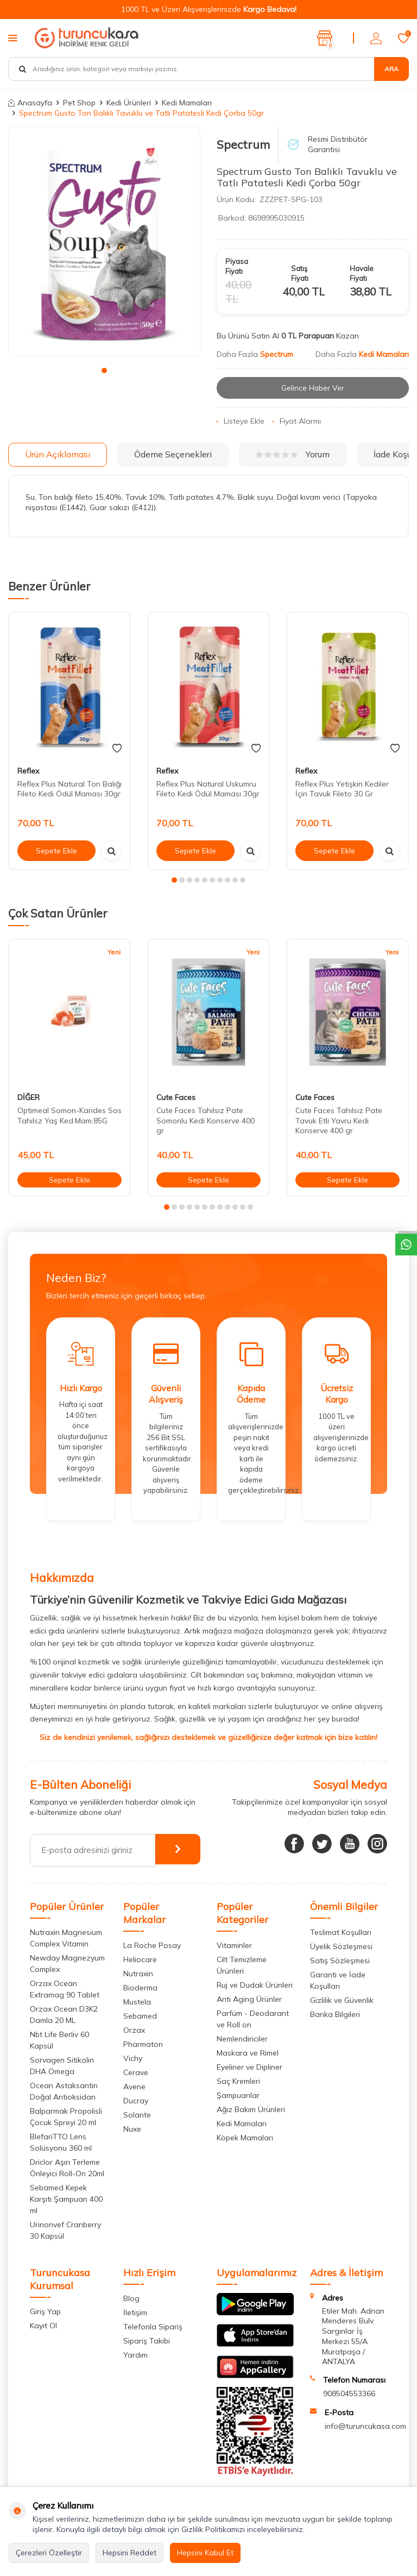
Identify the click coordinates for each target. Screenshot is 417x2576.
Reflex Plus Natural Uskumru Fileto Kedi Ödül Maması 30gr (208, 789)
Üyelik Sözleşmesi (341, 1946)
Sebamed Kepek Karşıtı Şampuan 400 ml (66, 2199)
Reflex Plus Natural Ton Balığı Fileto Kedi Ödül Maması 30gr (69, 789)
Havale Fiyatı (362, 273)
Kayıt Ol (43, 2325)
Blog (131, 2298)
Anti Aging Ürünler (249, 1999)
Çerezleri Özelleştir (49, 2553)
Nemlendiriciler (242, 2039)
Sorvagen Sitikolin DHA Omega (62, 2065)
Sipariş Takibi (146, 2341)
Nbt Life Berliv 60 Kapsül (59, 2040)
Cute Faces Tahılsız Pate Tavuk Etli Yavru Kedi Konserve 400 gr (338, 1120)
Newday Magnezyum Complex (67, 1963)
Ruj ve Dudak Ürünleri (255, 1985)
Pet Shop (79, 103)
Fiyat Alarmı (297, 421)
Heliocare (140, 1959)
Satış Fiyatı (299, 273)
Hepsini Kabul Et (205, 2553)
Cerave (135, 2072)
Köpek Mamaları (245, 2138)
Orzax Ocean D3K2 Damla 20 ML (64, 2014)
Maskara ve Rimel (248, 2053)
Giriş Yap (45, 2311)
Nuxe (132, 2129)
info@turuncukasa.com (365, 2426)
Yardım (135, 2355)
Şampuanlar (238, 2095)
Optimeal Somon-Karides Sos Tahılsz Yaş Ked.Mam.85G (69, 1115)
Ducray (135, 2101)
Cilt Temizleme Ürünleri (242, 1965)
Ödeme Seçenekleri (173, 454)
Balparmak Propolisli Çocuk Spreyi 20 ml (66, 2116)
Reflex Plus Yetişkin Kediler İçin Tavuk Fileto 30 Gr (342, 789)
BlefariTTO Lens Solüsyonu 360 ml (61, 2142)
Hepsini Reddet (129, 2553)
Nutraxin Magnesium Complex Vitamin (66, 1938)
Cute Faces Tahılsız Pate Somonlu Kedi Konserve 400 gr (205, 1120)
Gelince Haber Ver (313, 388)
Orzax (134, 2030)
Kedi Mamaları (187, 103)
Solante (137, 2115)
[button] (104, 370)
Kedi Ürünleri (128, 103)
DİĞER (28, 1097)
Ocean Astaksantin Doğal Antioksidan (64, 2091)
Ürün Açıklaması (57, 454)
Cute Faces (175, 1097)
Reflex (28, 771)
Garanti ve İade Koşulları (337, 1980)
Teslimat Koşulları (340, 1932)
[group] (104, 241)
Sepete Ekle (56, 851)
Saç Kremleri (238, 2081)
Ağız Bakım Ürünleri (251, 2109)
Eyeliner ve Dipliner (249, 2067)
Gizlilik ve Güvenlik (342, 2000)
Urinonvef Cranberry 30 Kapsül (65, 2230)
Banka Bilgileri (335, 2014)
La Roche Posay (152, 1945)
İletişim (135, 2312)
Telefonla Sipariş (152, 2327)
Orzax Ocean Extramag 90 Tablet (64, 1989)
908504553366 (349, 2393)
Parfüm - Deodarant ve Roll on (253, 2019)
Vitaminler (234, 1945)
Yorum (293, 454)
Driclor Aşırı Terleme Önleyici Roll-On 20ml (67, 2167)
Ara (391, 69)
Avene (134, 2086)
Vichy (132, 2058)
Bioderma (140, 1988)
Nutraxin (138, 1973)
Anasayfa (30, 103)
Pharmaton (143, 2044)
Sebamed (140, 2016)
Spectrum (243, 144)
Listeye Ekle (240, 421)
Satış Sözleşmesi (340, 1960)
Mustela (137, 2002)
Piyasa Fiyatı (236, 266)
